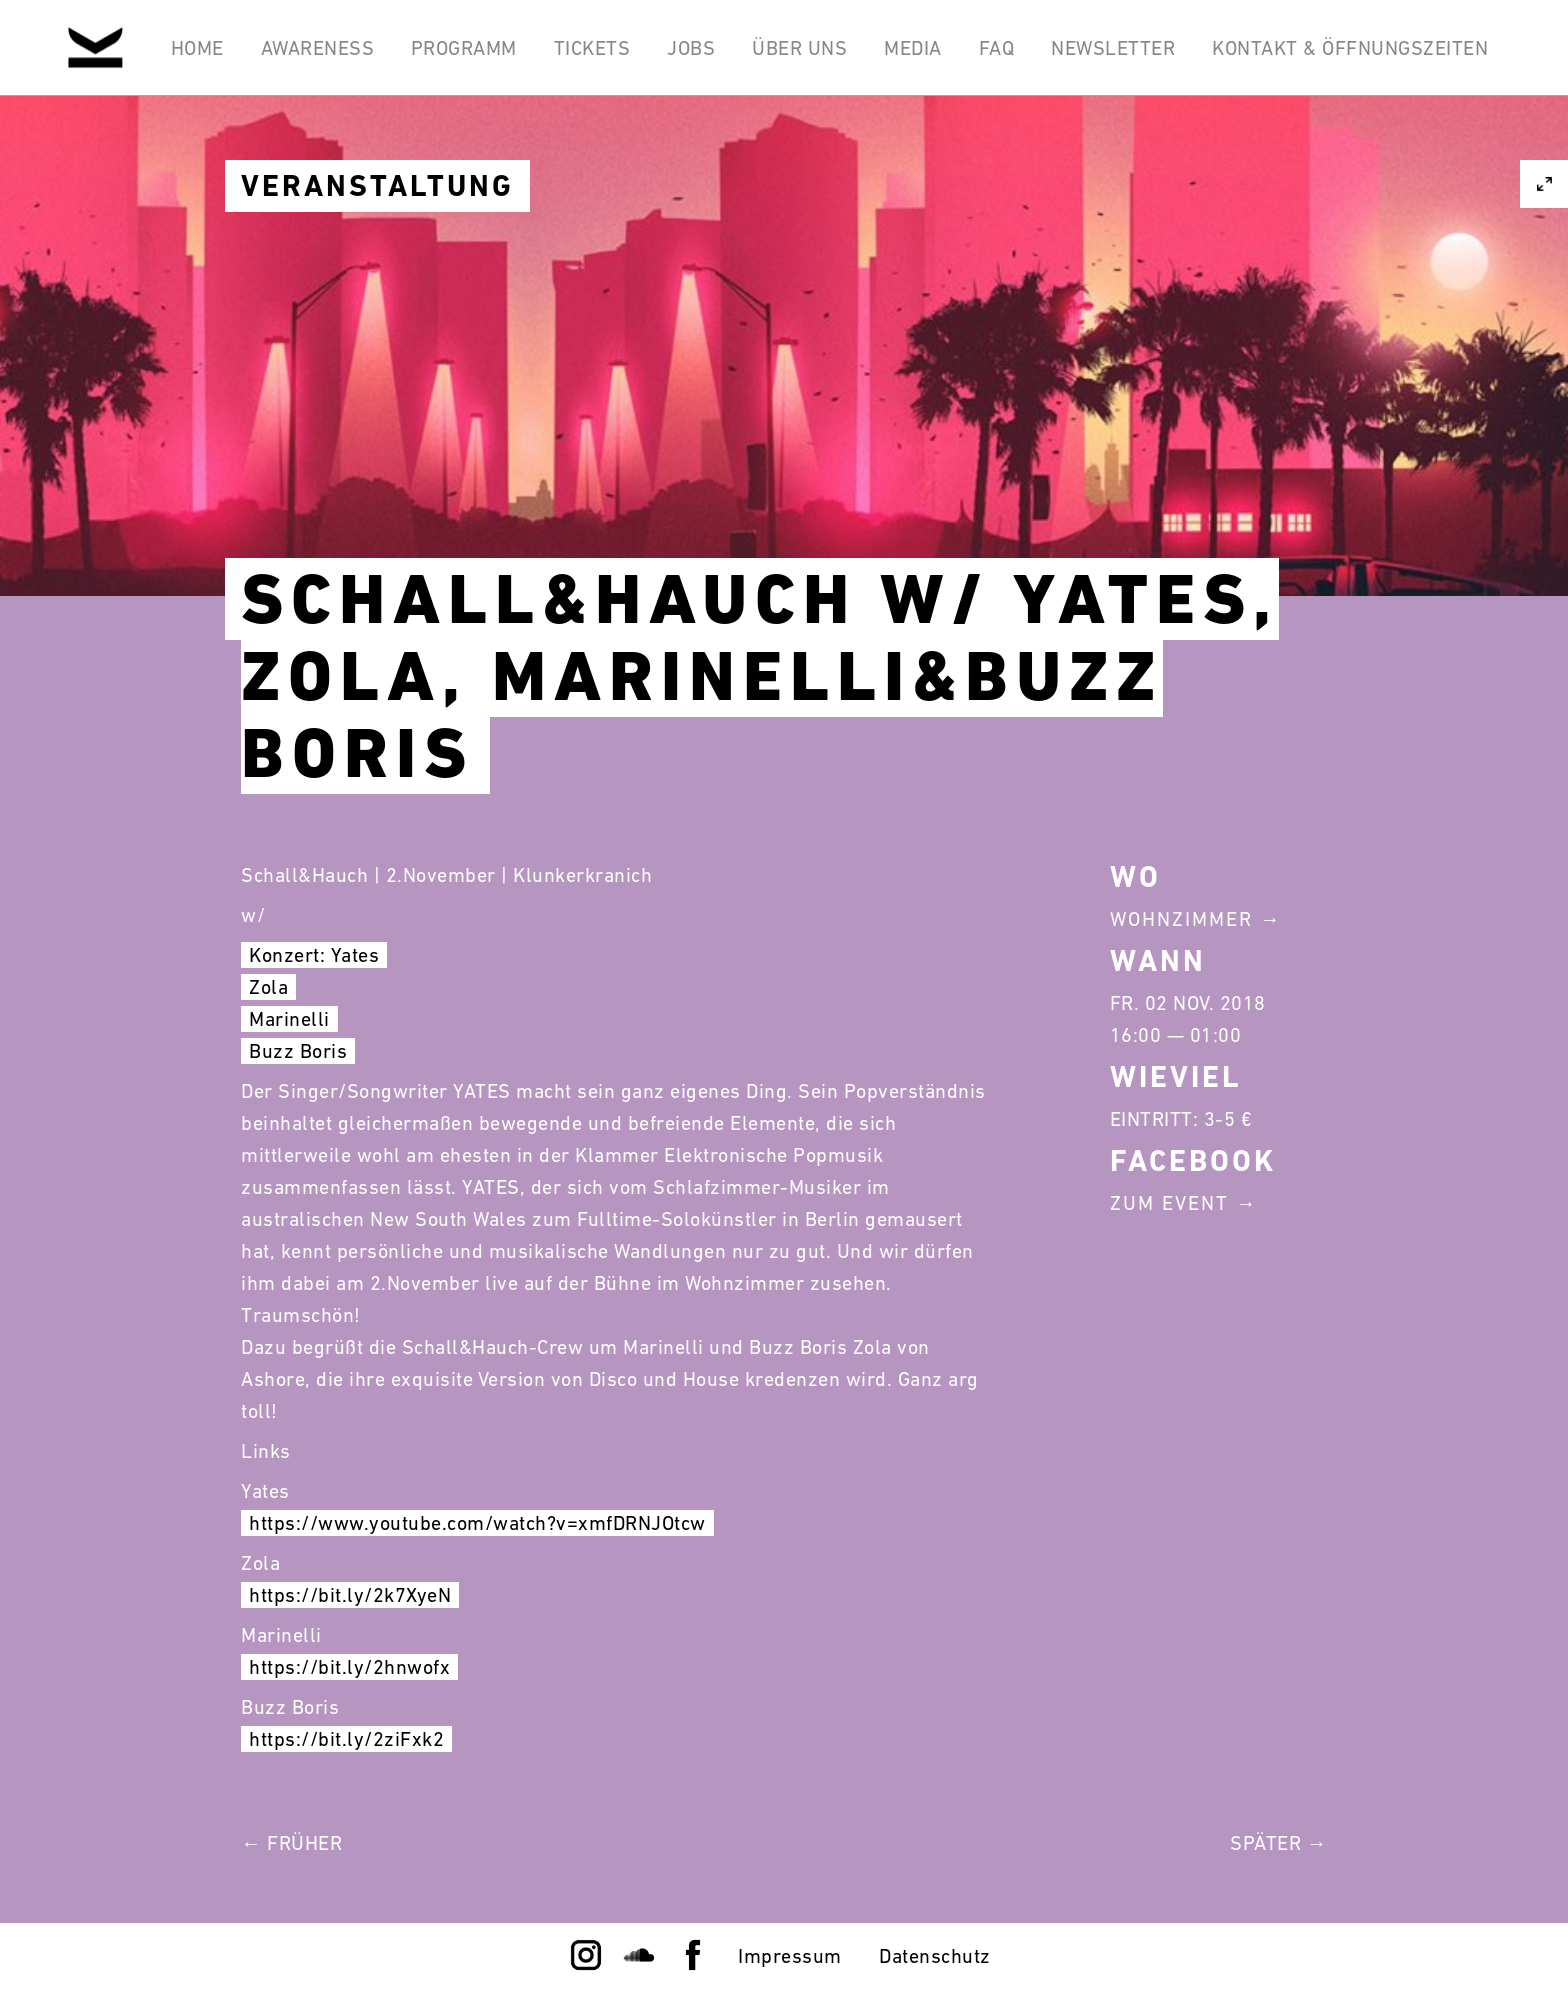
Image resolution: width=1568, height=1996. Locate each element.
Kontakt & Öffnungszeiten (1350, 48)
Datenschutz (935, 1956)
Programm (460, 48)
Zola (268, 987)
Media (912, 48)
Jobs (689, 48)
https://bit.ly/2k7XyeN (350, 1595)
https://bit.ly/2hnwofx (349, 1667)
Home (192, 48)
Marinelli (289, 1019)
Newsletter (1113, 48)
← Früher (291, 1843)
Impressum (790, 1956)
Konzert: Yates (314, 955)
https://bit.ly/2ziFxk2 (346, 1739)
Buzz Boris (298, 1051)
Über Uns (797, 48)
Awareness (313, 48)
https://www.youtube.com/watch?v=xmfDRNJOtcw (477, 1523)
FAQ (996, 48)
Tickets (589, 48)
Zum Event (1169, 1203)
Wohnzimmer (1181, 919)
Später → (1278, 1843)
